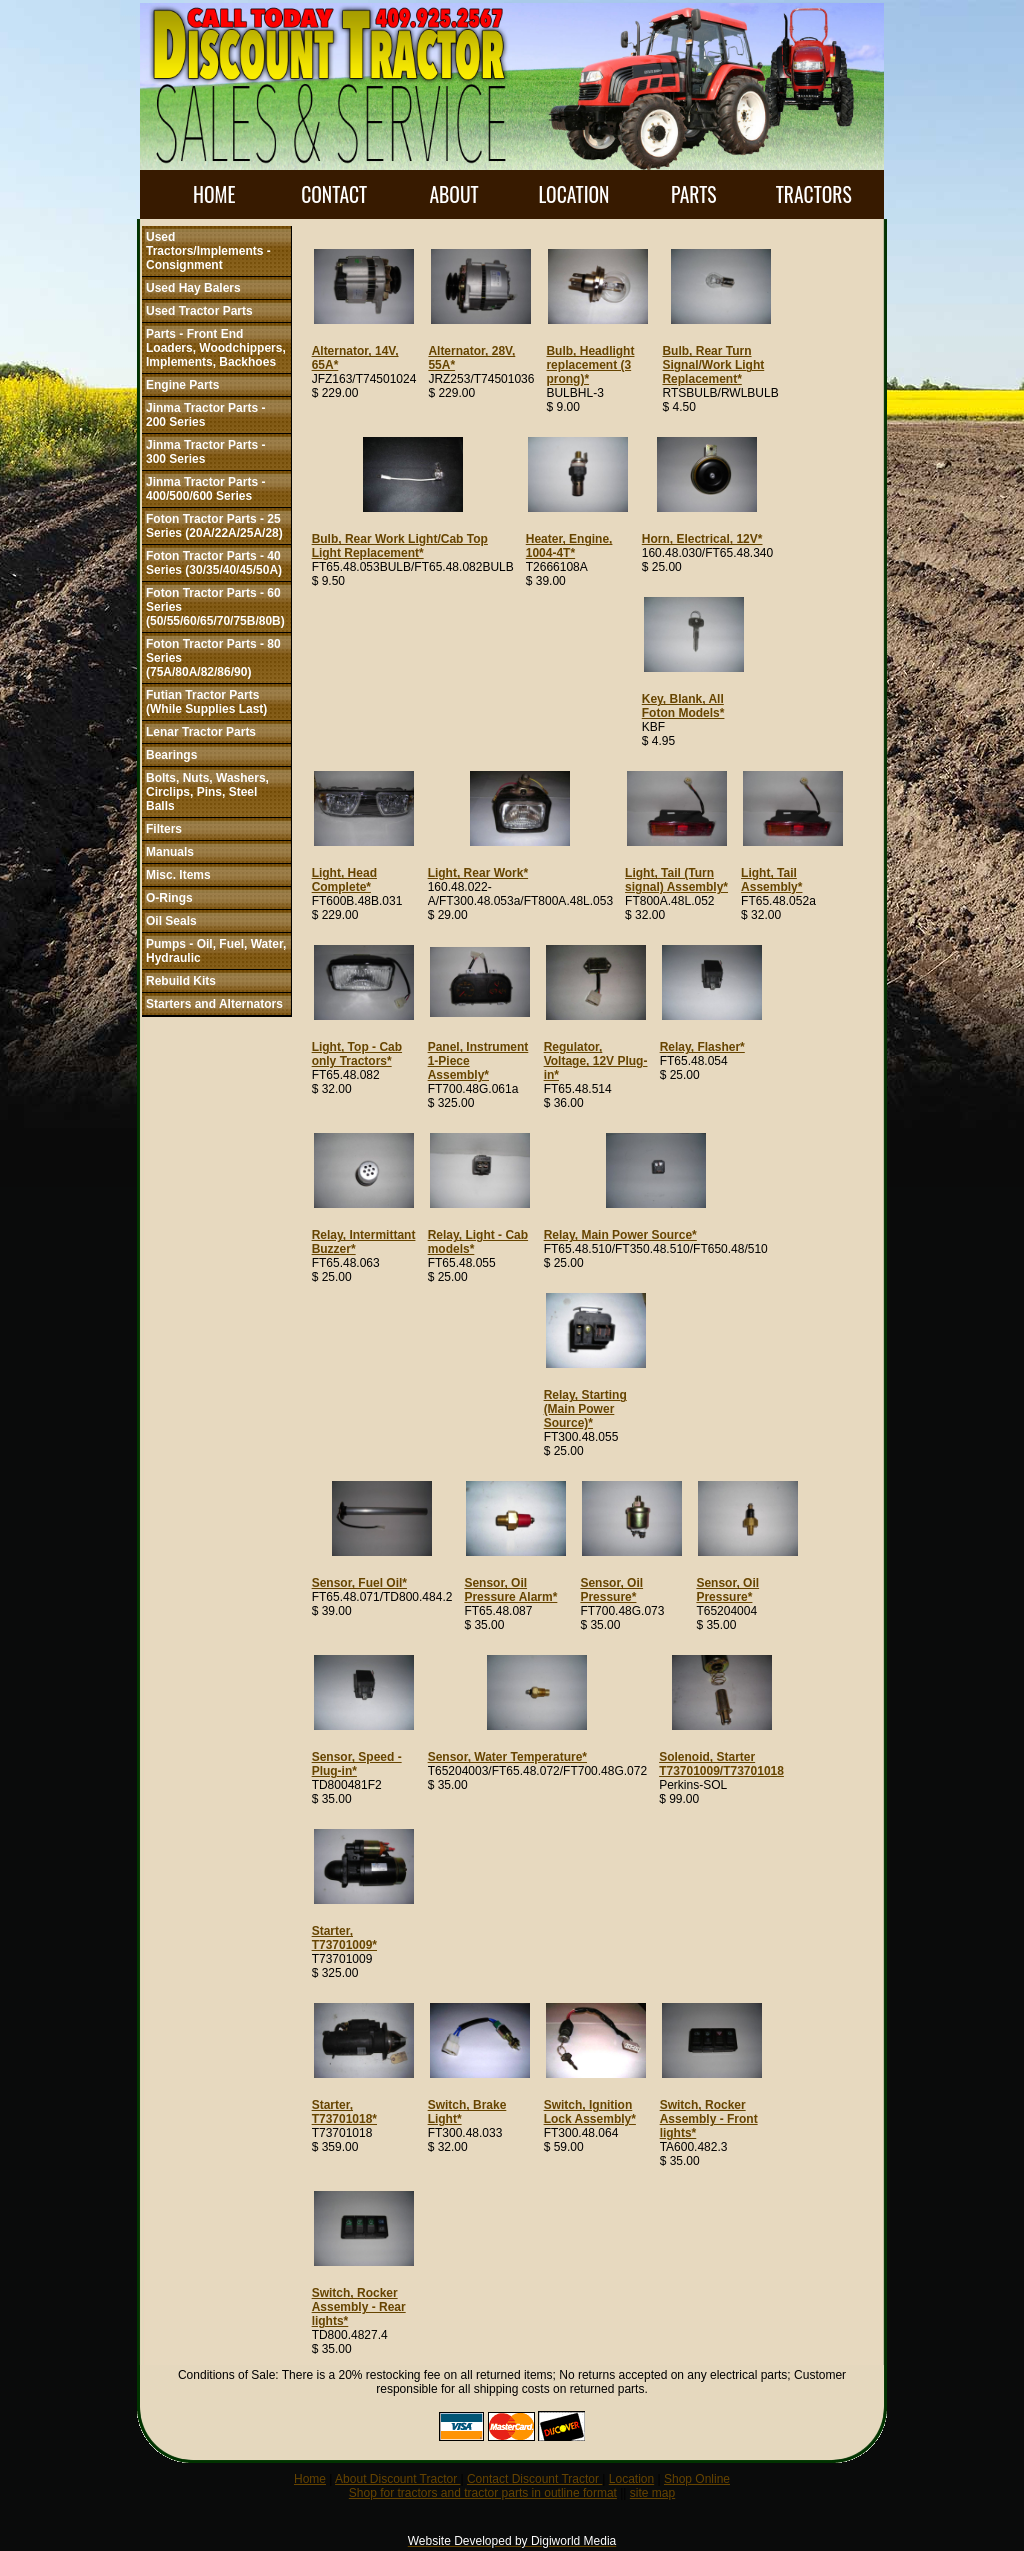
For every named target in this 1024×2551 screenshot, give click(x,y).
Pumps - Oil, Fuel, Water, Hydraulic (216, 951)
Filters (164, 829)
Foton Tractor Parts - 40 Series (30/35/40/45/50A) (214, 563)
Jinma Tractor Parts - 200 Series (205, 415)
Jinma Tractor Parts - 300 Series (205, 452)
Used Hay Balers (193, 288)
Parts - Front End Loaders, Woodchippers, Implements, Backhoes (216, 348)
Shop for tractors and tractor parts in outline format (483, 2493)
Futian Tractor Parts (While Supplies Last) (206, 702)
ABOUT (453, 194)
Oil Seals (171, 921)
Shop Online (697, 2479)
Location (631, 2479)
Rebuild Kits (181, 981)
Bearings (171, 755)
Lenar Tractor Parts (201, 732)
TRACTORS (814, 194)
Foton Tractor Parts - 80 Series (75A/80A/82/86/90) (213, 658)
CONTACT (334, 194)
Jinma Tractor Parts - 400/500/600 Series (205, 489)
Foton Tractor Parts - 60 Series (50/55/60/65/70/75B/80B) (215, 607)
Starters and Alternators (214, 1004)
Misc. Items (178, 875)
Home (310, 2479)
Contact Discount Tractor (534, 2479)
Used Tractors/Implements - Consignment (208, 251)
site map (652, 2493)
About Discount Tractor (397, 2479)
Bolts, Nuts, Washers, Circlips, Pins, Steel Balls (207, 792)
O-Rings (169, 898)
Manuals (170, 852)
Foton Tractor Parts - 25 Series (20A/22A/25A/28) (214, 526)
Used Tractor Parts (199, 311)
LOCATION (573, 194)
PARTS (693, 194)
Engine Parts (182, 385)
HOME (214, 194)
